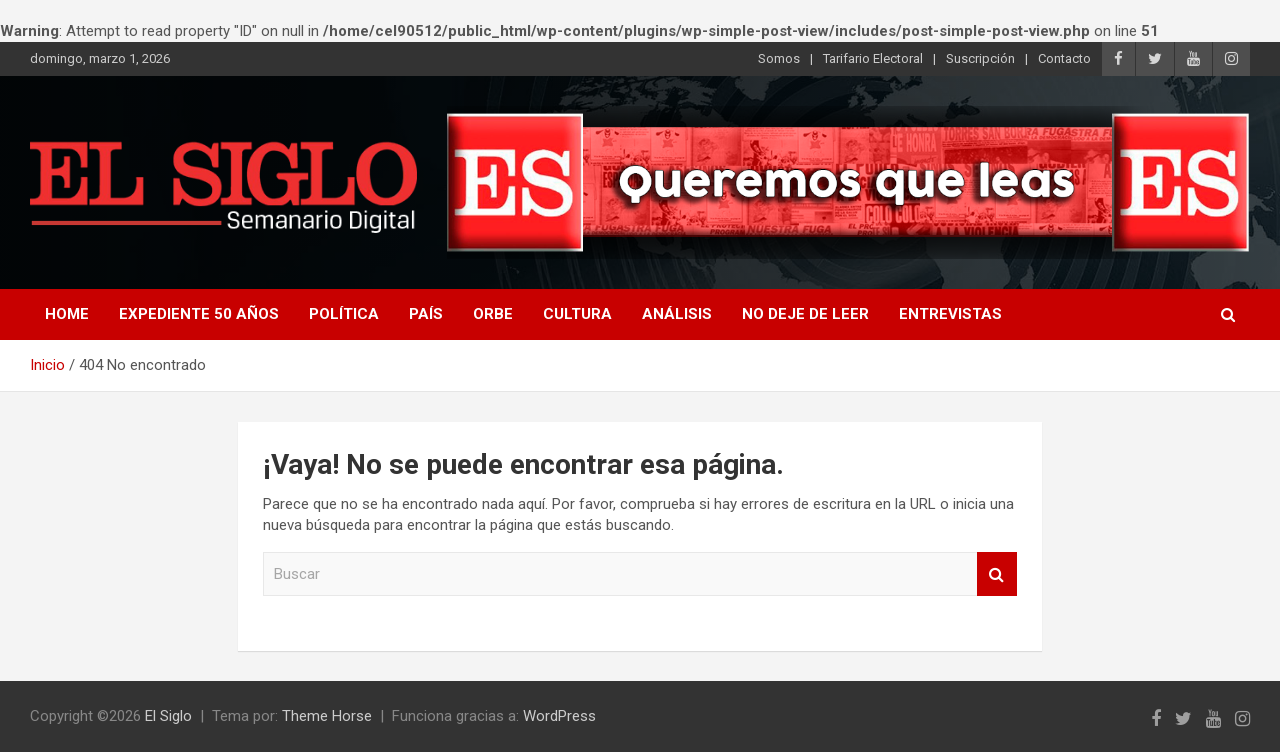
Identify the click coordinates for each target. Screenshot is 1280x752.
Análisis (677, 314)
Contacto (1064, 58)
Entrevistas (950, 314)
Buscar (997, 574)
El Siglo (168, 716)
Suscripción (980, 58)
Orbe (493, 314)
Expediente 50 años (199, 314)
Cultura (577, 314)
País (426, 314)
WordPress (559, 716)
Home (67, 314)
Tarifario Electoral (873, 58)
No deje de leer (805, 314)
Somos (779, 58)
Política (344, 314)
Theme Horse (327, 716)
